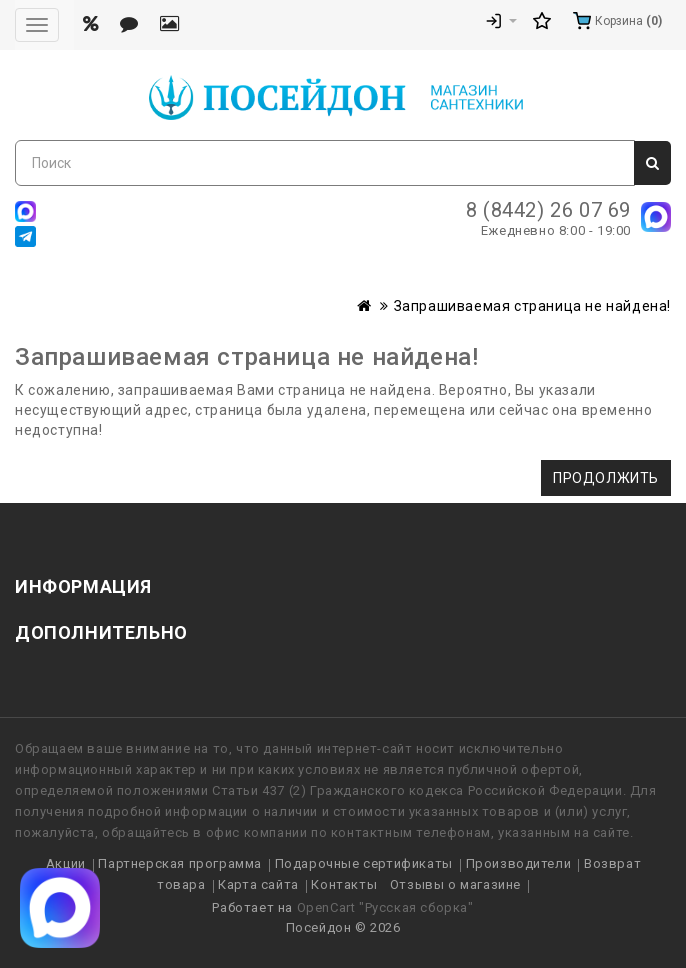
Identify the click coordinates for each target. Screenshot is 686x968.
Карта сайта (258, 884)
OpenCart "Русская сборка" (385, 907)
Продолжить (606, 478)
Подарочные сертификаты (364, 863)
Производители (519, 863)
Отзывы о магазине (455, 884)
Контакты (344, 884)
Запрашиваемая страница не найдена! (532, 306)
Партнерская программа (180, 863)
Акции (66, 863)
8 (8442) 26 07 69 (548, 210)
